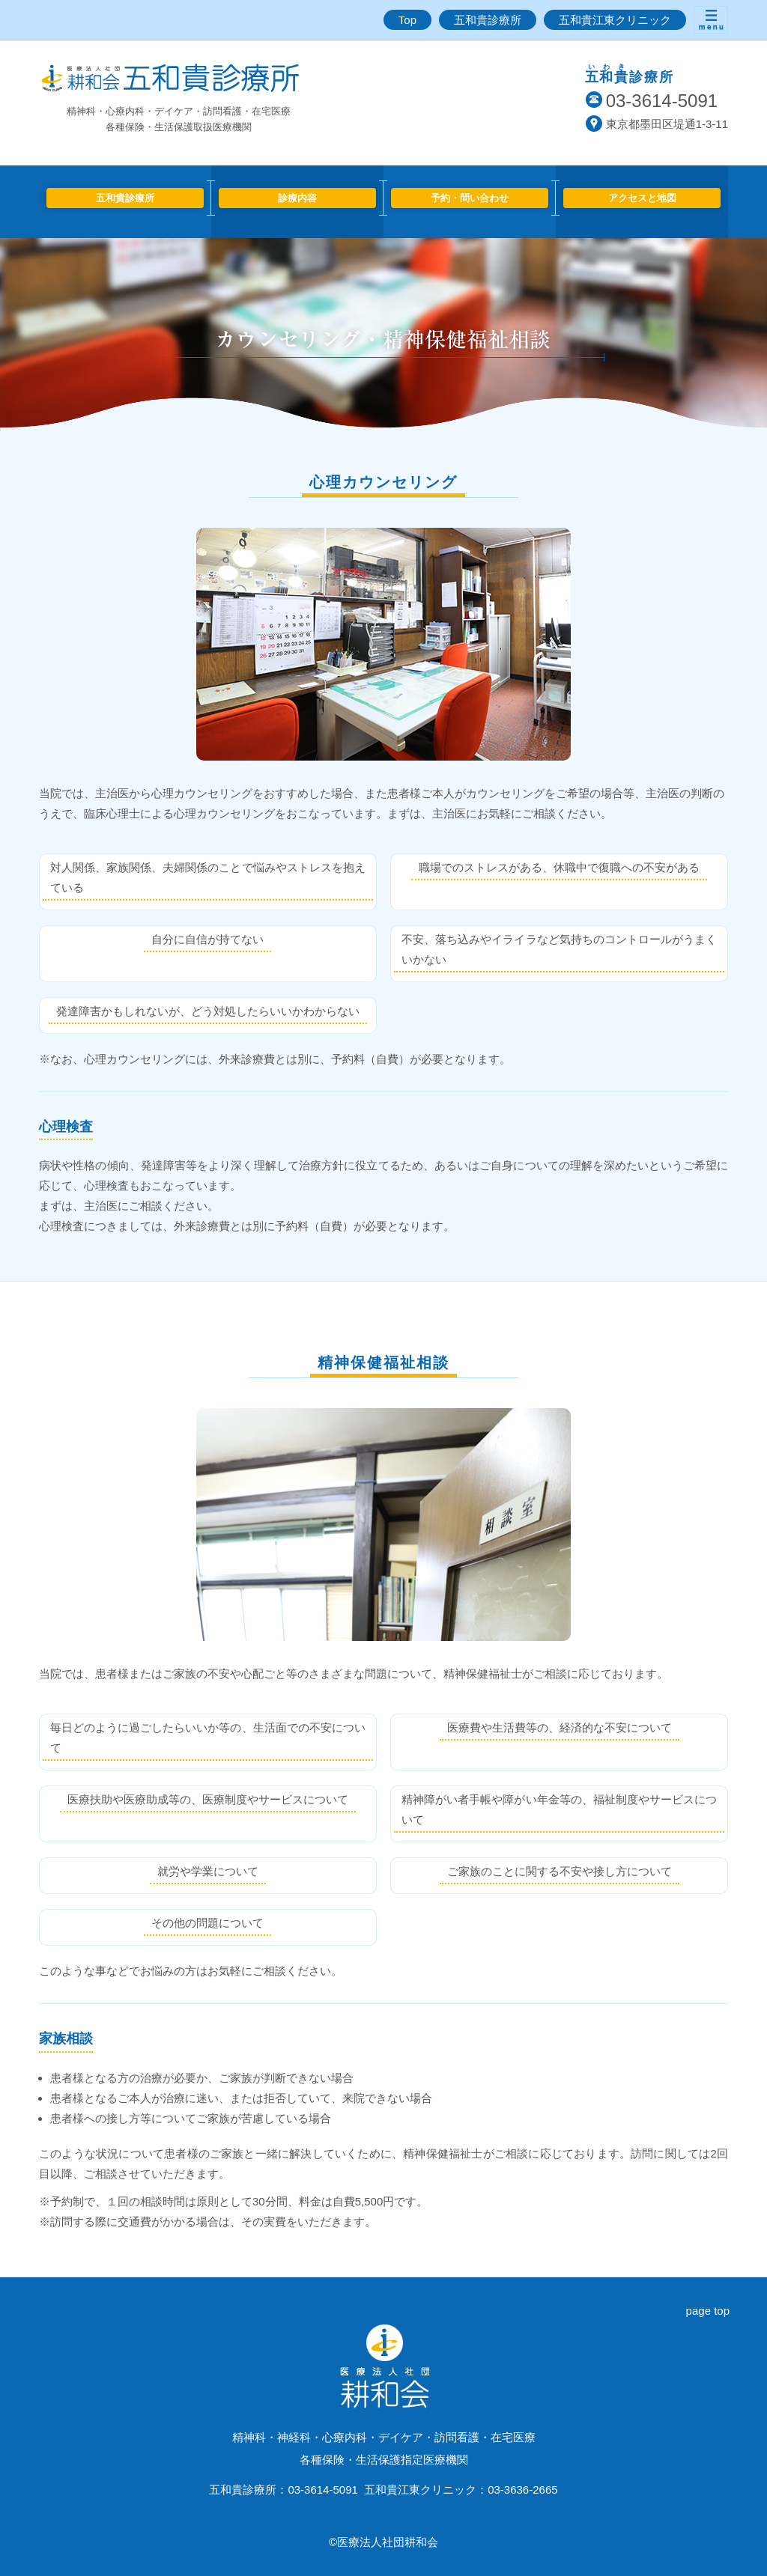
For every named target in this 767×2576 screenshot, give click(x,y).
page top (708, 2310)
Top (407, 19)
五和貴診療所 (487, 19)
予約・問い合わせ (470, 198)
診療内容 (297, 198)
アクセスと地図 (642, 198)
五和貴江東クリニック (615, 19)
